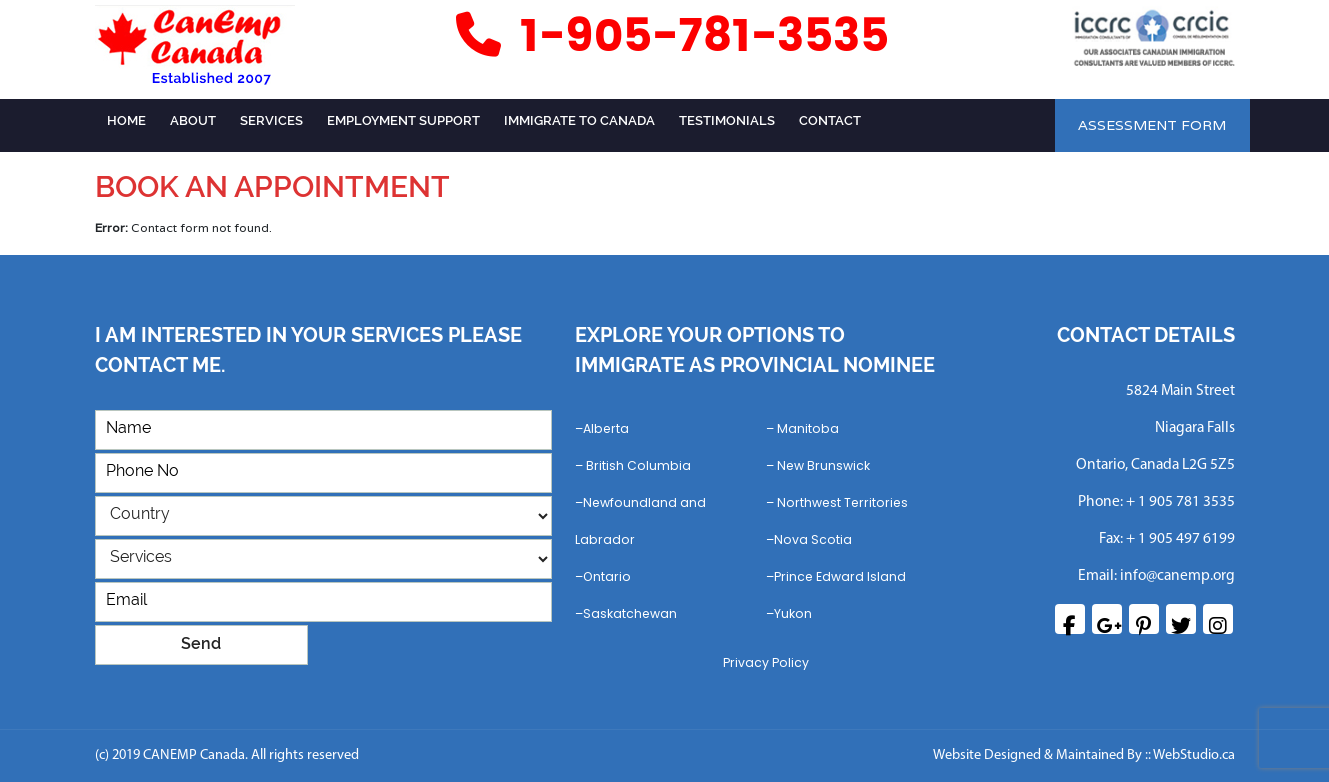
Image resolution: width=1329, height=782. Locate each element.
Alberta (606, 428)
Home (126, 120)
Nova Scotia (813, 539)
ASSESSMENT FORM (1152, 125)
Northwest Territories (842, 502)
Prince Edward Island (840, 576)
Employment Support (403, 120)
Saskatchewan (630, 613)
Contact (830, 120)
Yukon (793, 613)
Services (271, 120)
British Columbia (638, 465)
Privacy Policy (766, 662)
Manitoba (808, 428)
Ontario (607, 576)
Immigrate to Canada (579, 120)
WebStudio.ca (1194, 755)
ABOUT (193, 120)
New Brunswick (823, 465)
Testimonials (727, 120)
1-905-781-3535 (669, 36)
